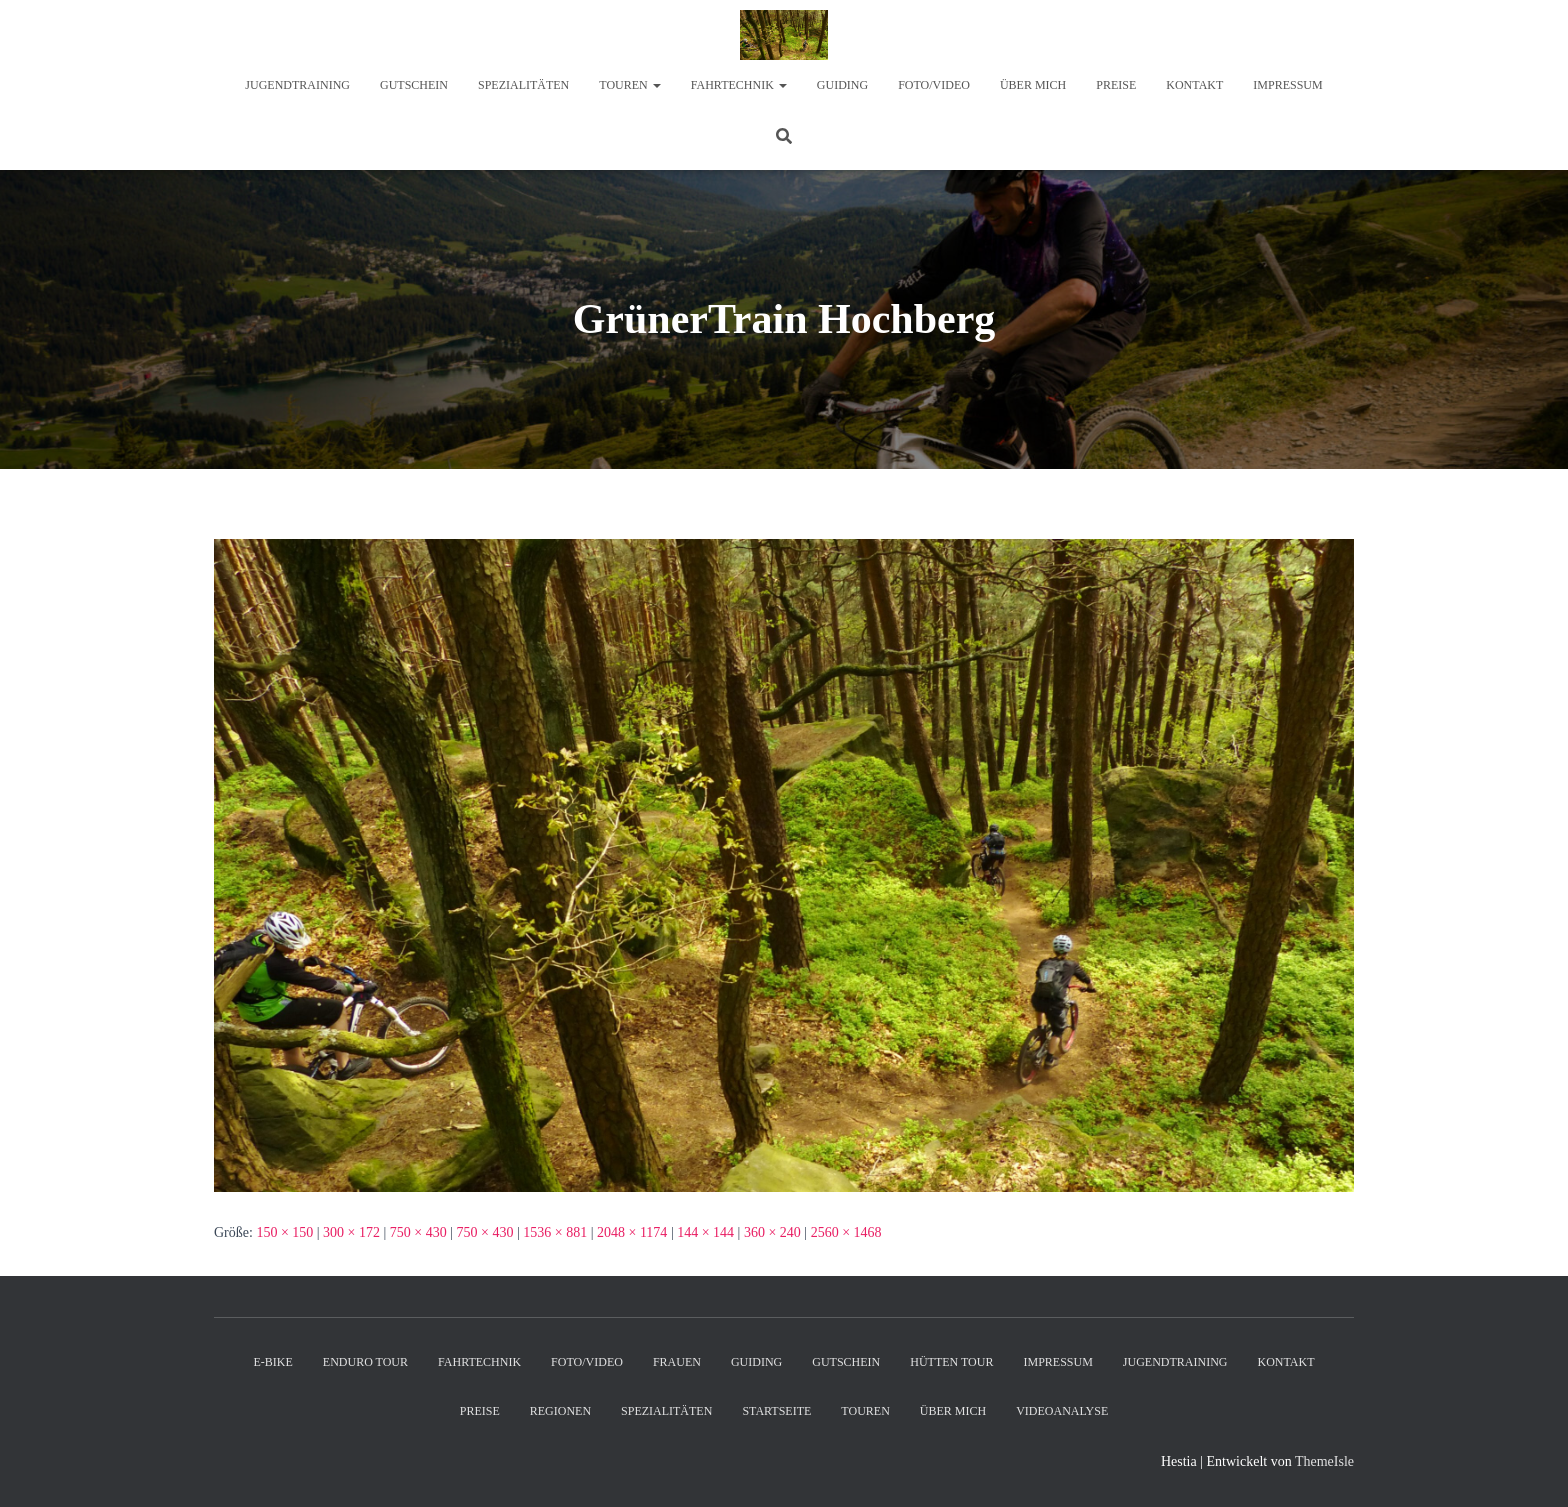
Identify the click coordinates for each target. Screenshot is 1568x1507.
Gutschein (414, 85)
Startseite (776, 1411)
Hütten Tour (951, 1362)
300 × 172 (351, 1232)
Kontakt (1194, 85)
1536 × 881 (555, 1232)
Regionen (560, 1411)
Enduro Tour (365, 1362)
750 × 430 (418, 1232)
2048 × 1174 (632, 1232)
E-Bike (272, 1362)
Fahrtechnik (739, 85)
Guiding (842, 85)
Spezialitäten (523, 85)
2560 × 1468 (846, 1232)
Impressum (1287, 85)
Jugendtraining (297, 85)
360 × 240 (772, 1232)
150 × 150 (284, 1232)
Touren (629, 85)
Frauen (677, 1362)
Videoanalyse (1062, 1411)
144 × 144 (705, 1232)
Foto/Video (934, 85)
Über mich (1033, 85)
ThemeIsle (1324, 1461)
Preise (1116, 85)
